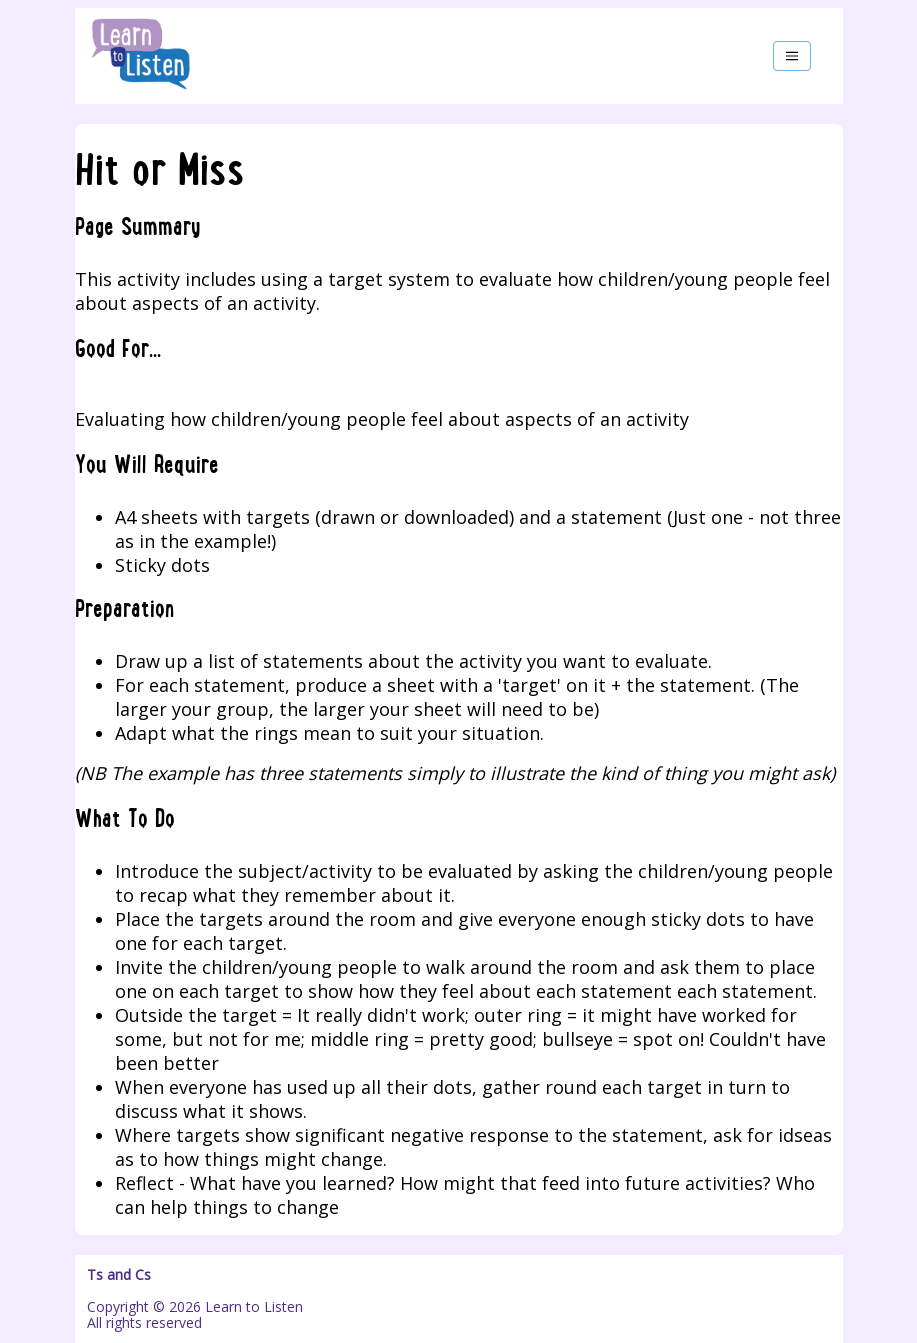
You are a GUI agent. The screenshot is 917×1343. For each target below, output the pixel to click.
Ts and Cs (119, 1275)
